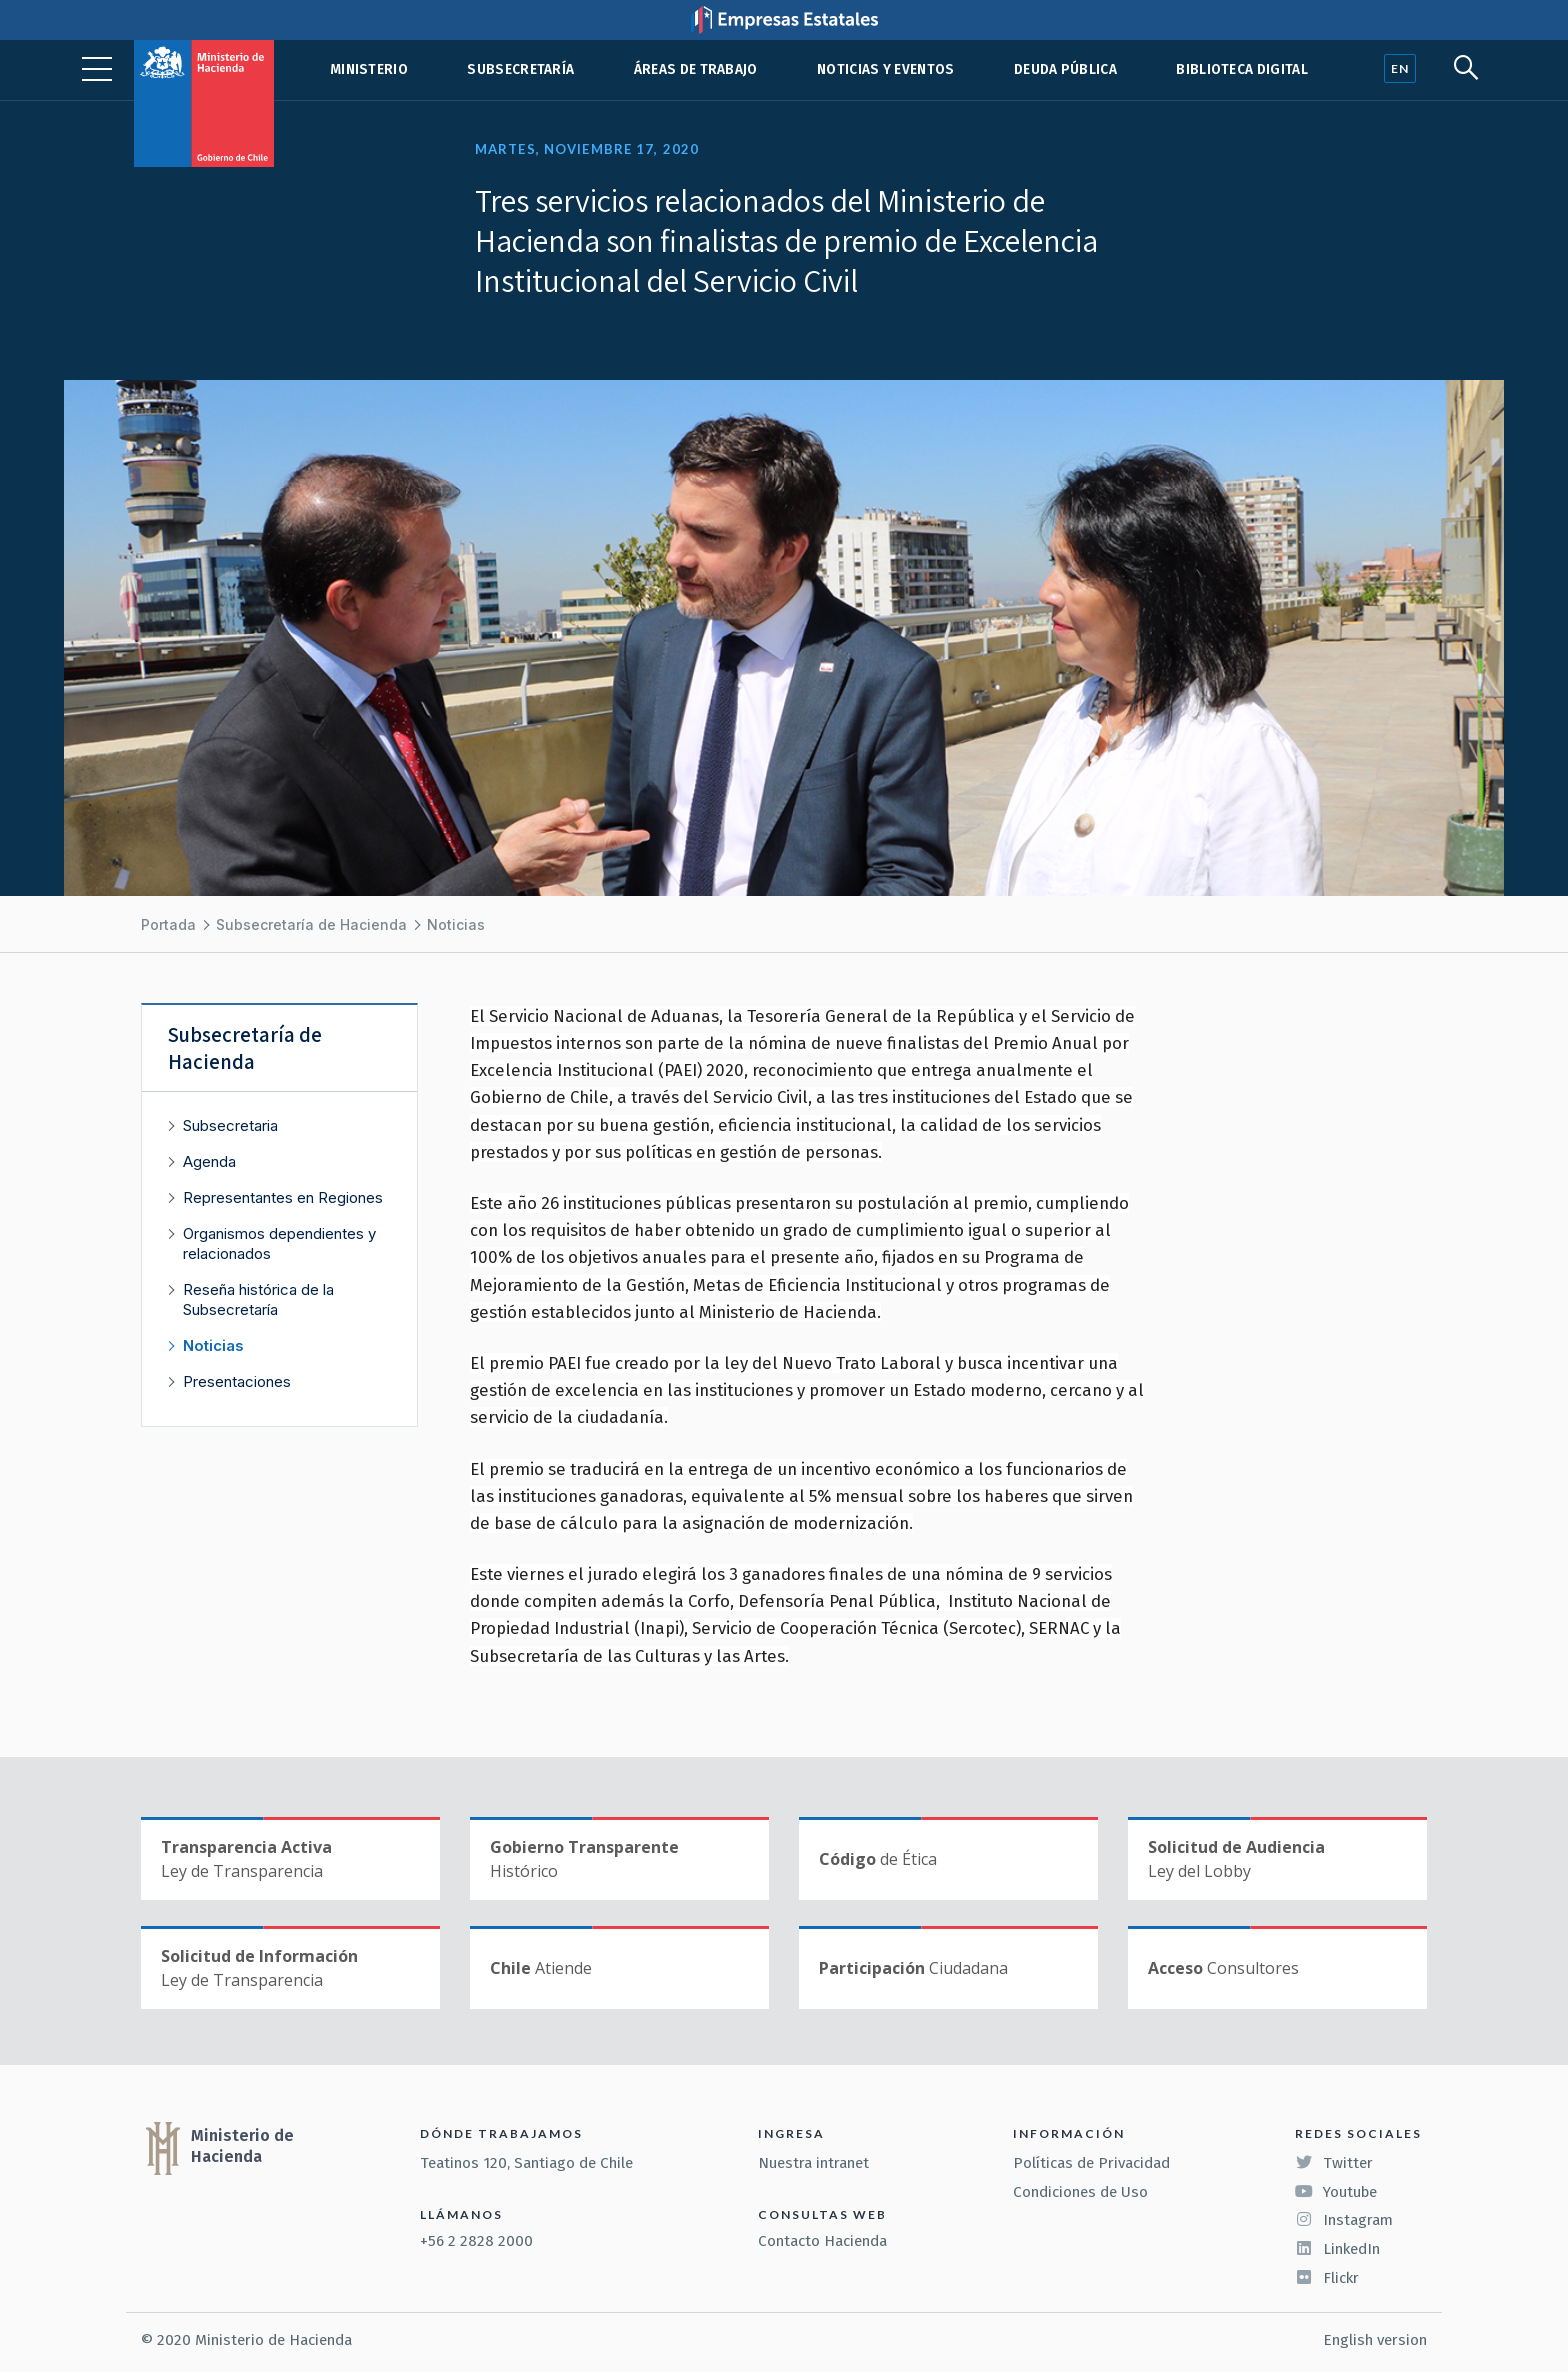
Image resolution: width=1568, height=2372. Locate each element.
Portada (168, 924)
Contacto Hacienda (822, 2241)
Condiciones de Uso (1080, 2192)
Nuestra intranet (813, 2163)
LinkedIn (1337, 2249)
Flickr (1327, 2278)
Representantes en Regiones (283, 1197)
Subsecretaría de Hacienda (311, 924)
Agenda (209, 1161)
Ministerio (369, 69)
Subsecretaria (230, 1125)
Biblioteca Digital (1242, 69)
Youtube (1336, 2192)
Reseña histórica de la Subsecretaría (258, 1299)
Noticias (456, 924)
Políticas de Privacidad (1091, 2163)
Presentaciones (237, 1381)
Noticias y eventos (886, 69)
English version (1375, 2340)
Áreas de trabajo (696, 69)
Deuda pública (1065, 69)
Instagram (1344, 2220)
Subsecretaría (520, 69)
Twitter (1334, 2163)
